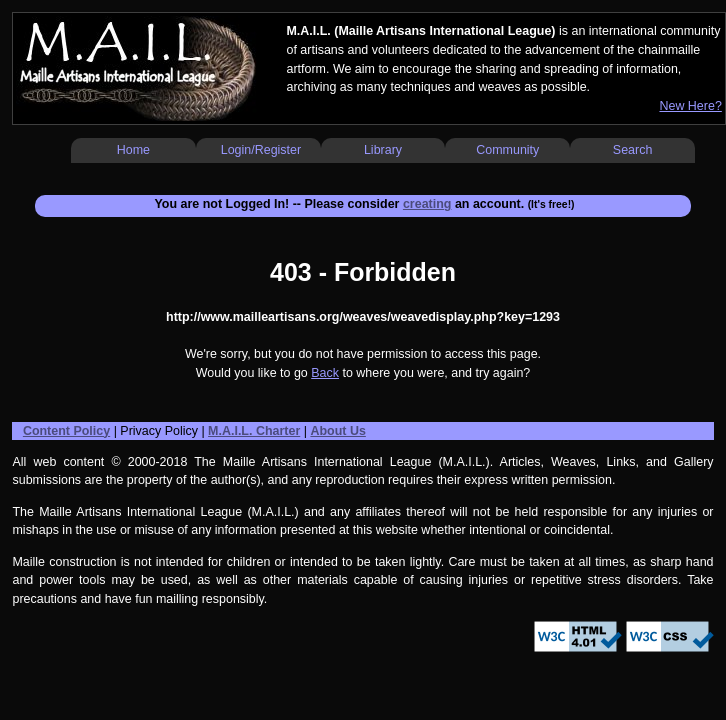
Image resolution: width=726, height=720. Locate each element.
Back (325, 373)
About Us (337, 431)
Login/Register (261, 150)
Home (133, 150)
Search (633, 150)
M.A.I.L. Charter (254, 431)
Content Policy (66, 431)
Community (507, 150)
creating (427, 204)
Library (383, 150)
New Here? (690, 106)
